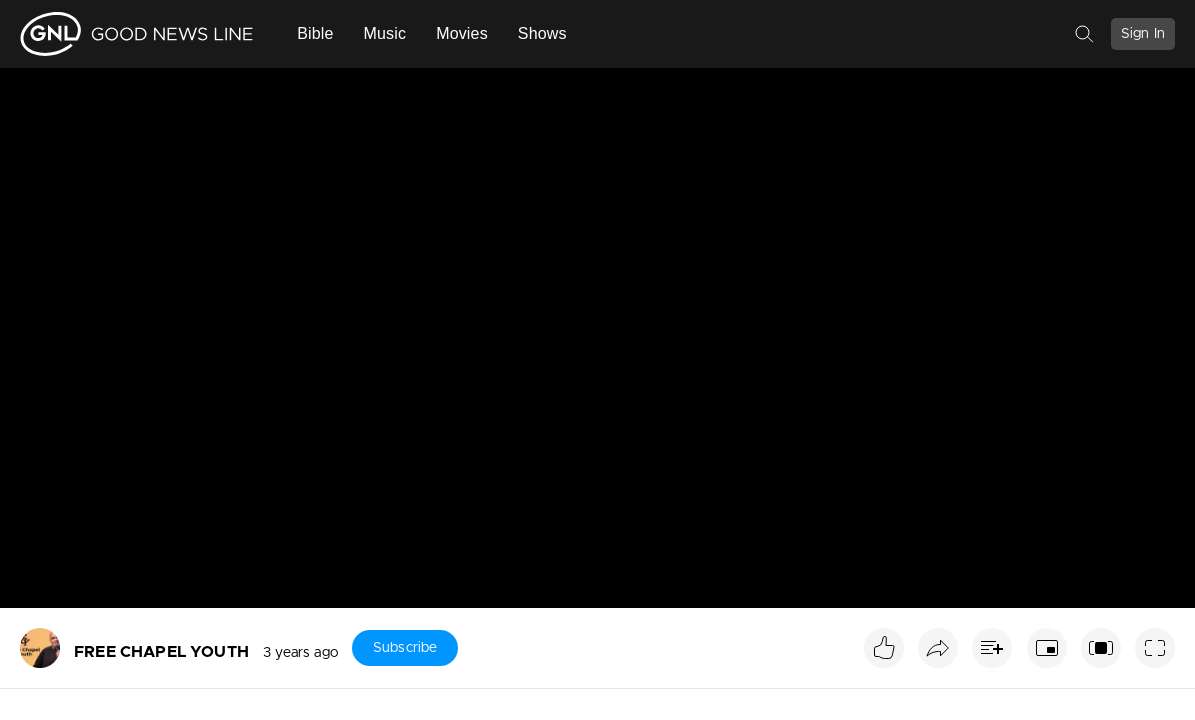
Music (385, 33)
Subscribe (405, 648)
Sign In (1143, 34)
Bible (315, 33)
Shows (542, 33)
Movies (462, 33)
